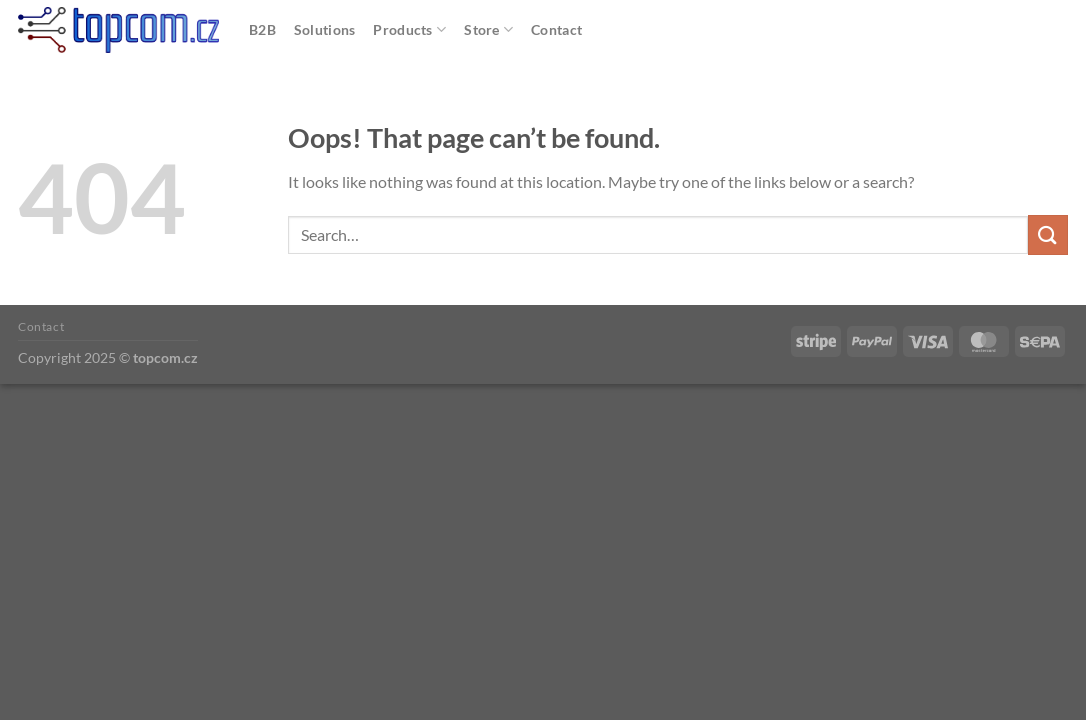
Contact (556, 29)
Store (488, 29)
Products (409, 29)
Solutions (325, 29)
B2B (262, 29)
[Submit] (1048, 234)
